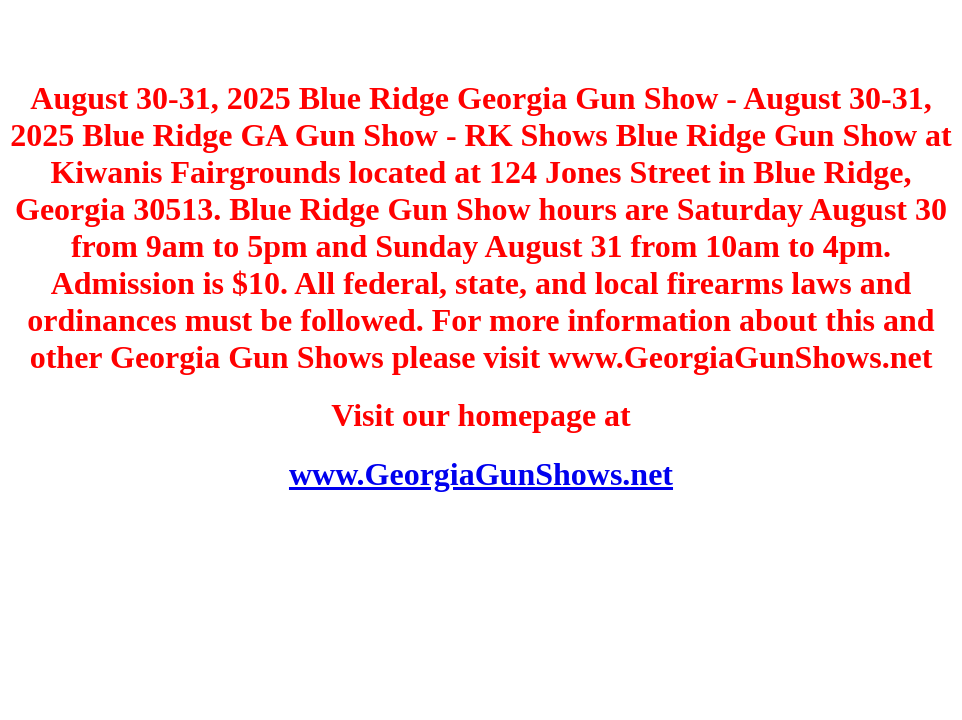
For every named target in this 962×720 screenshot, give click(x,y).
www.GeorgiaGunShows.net (481, 474)
